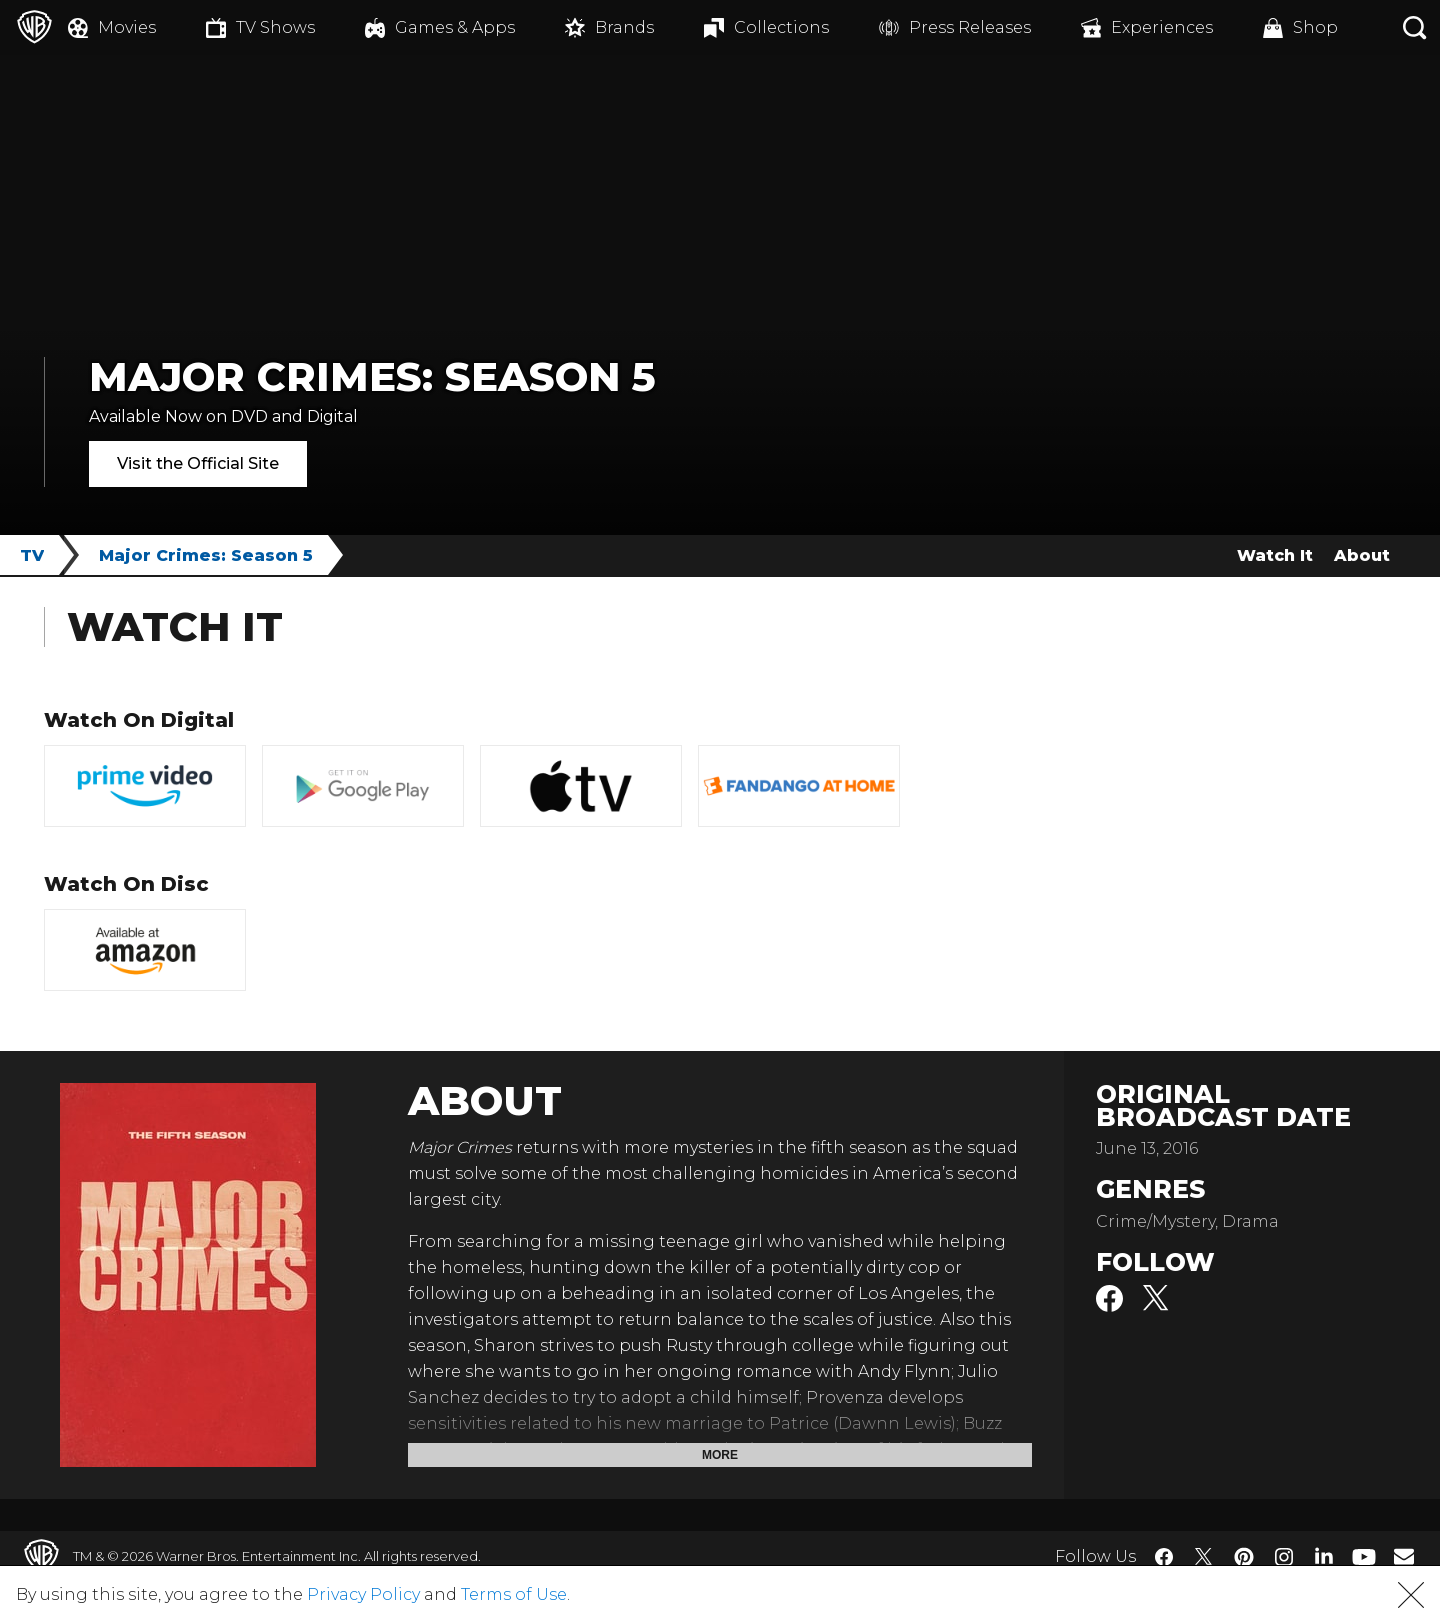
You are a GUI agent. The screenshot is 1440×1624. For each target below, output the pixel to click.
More (720, 1455)
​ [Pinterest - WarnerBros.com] (1244, 1557)
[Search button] (1415, 27)
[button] (1411, 1595)
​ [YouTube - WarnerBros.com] (1364, 1556)
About (1362, 555)
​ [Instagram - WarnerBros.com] (1284, 1557)
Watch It (1275, 555)
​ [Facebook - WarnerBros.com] (1164, 1557)
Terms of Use (514, 1594)
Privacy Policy (363, 1594)
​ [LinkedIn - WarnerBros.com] (1324, 1555)
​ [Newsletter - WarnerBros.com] (1404, 1556)
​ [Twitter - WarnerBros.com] (1204, 1557)
